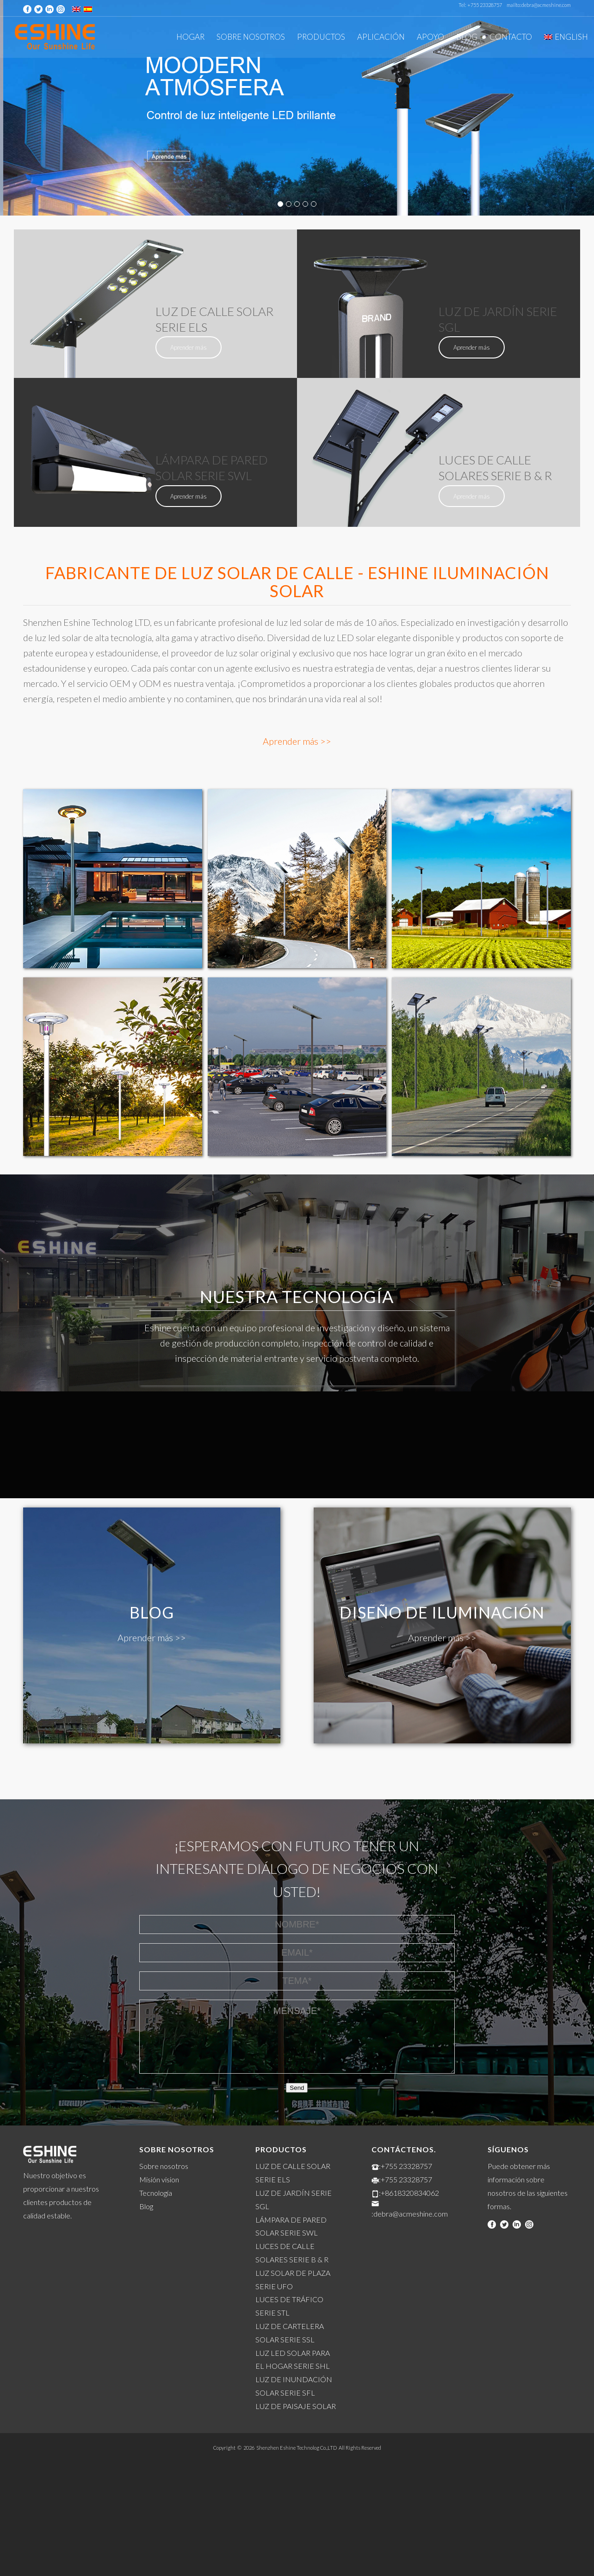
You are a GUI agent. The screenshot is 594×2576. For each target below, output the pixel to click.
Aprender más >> (297, 741)
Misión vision (159, 2179)
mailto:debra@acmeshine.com (539, 5)
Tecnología (155, 2192)
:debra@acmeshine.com (409, 2213)
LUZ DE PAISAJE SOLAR (295, 2406)
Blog (146, 2206)
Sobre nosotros (163, 2166)
